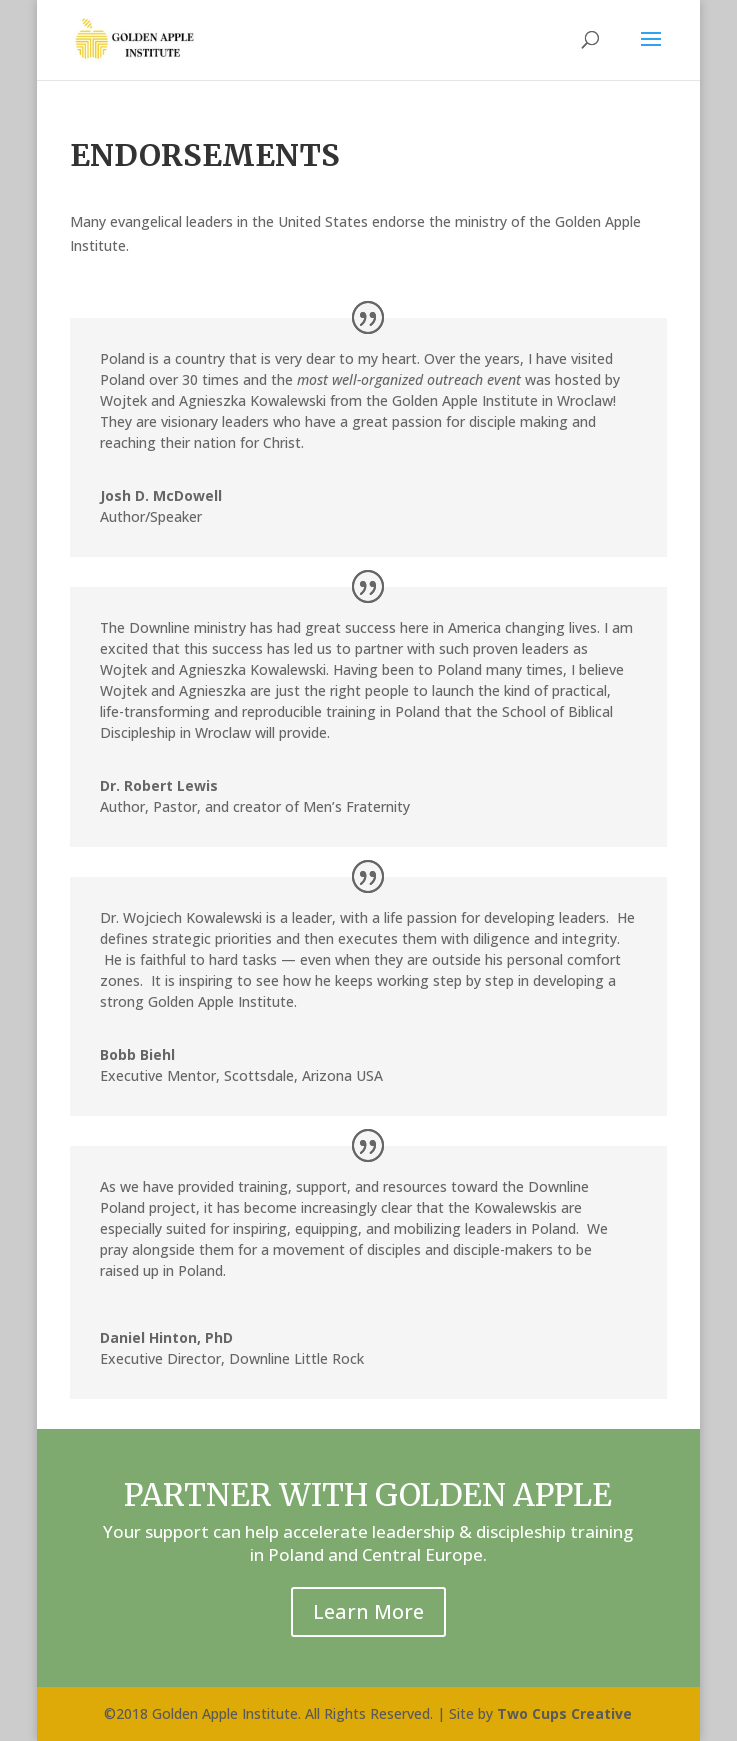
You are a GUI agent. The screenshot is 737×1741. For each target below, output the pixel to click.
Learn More (368, 1611)
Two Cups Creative (564, 1713)
